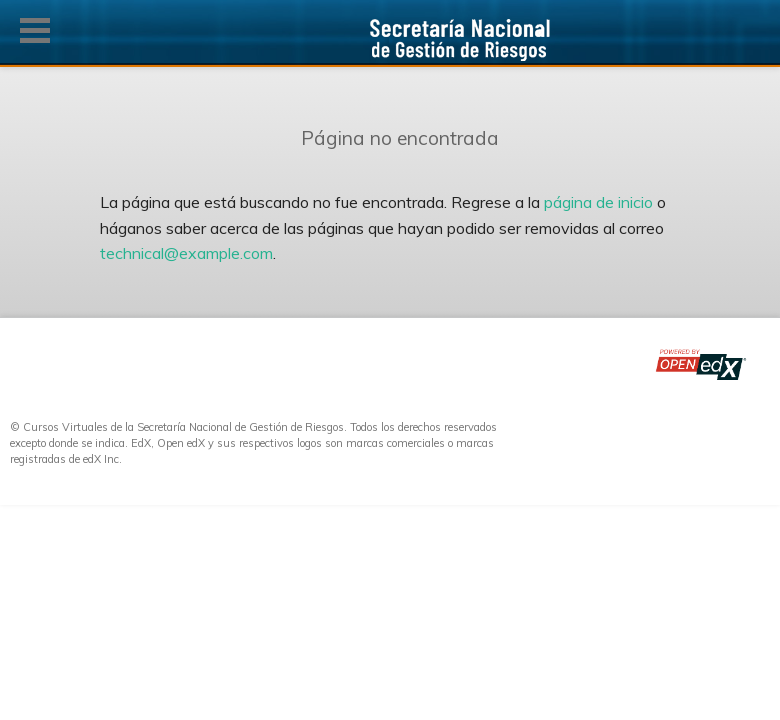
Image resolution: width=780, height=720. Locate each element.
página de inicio (598, 202)
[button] (35, 30)
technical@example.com (186, 253)
